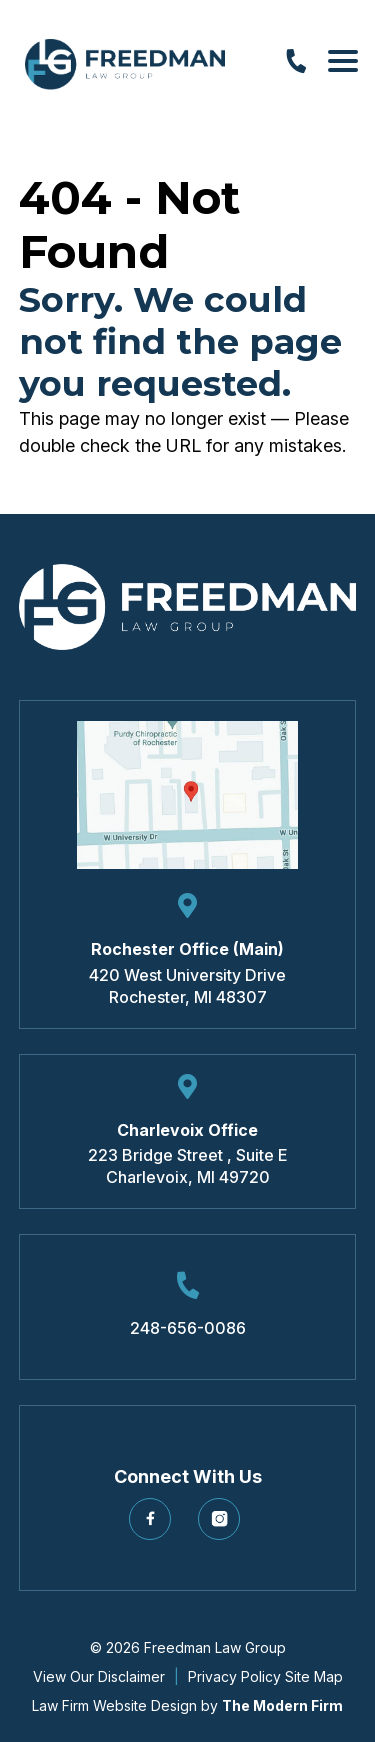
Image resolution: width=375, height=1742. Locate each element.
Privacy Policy (234, 1676)
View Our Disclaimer (99, 1676)
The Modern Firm (282, 1705)
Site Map (314, 1676)
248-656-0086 (188, 1328)
